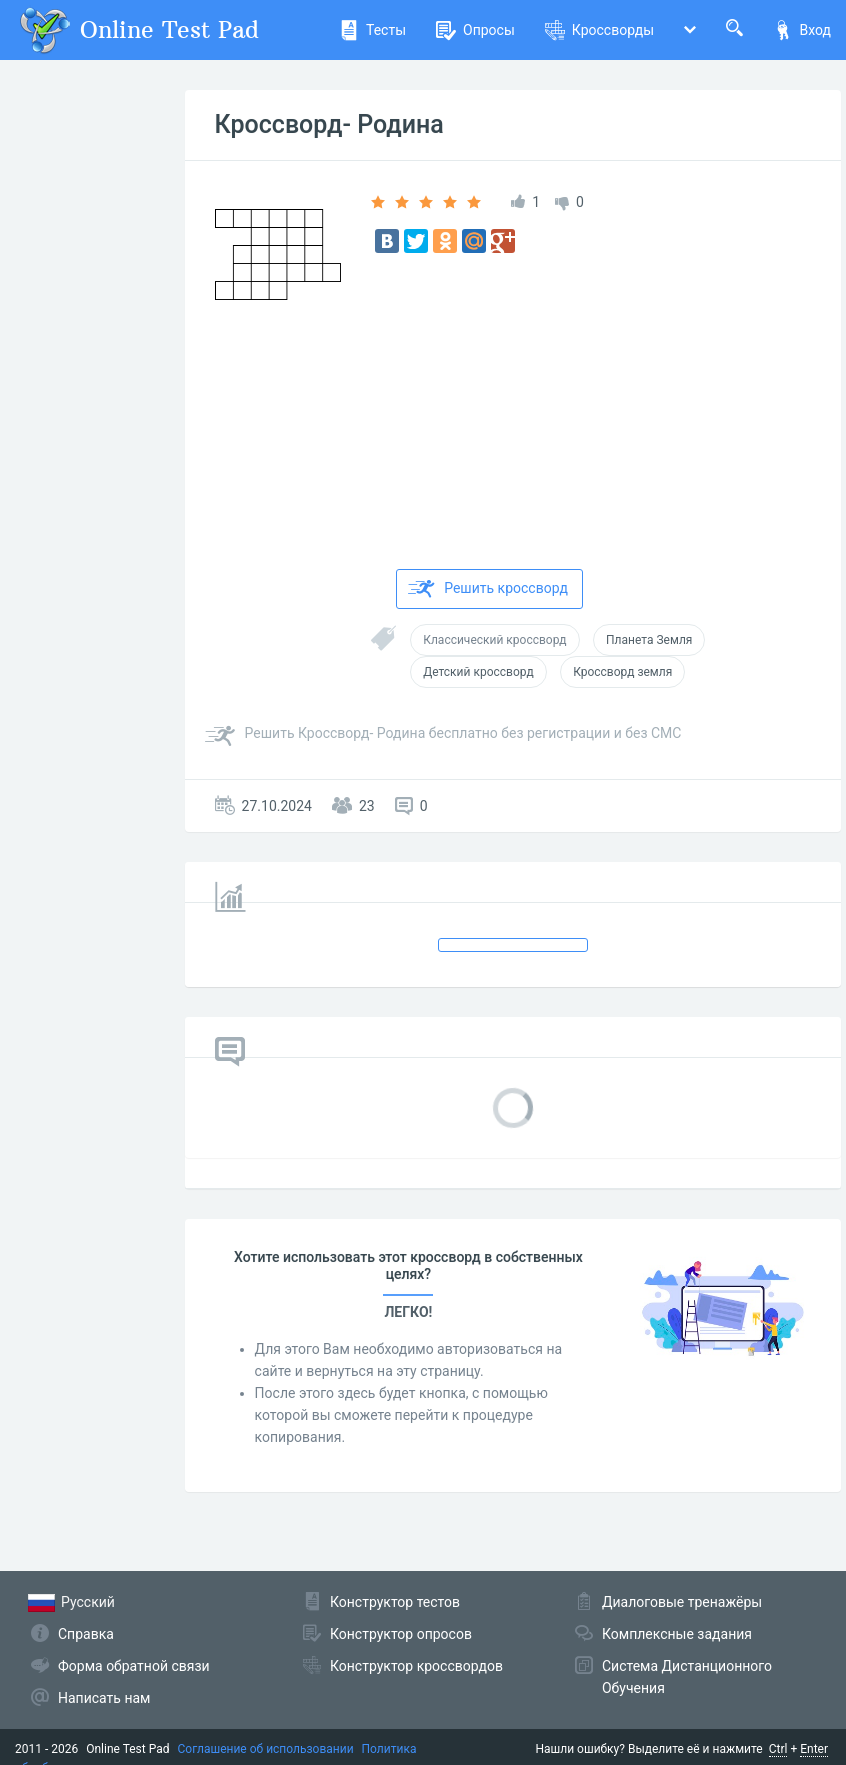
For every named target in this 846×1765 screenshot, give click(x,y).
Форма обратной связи (134, 1666)
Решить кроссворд (488, 589)
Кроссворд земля (622, 672)
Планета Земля (649, 640)
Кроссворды (599, 30)
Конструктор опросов (401, 1634)
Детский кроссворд (478, 672)
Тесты (372, 30)
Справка (86, 1634)
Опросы (475, 30)
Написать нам (104, 1698)
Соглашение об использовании (266, 1749)
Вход (802, 30)
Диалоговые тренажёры (682, 1602)
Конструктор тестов (395, 1602)
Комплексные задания (677, 1634)
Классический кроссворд (494, 640)
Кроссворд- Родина (329, 124)
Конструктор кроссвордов (416, 1666)
